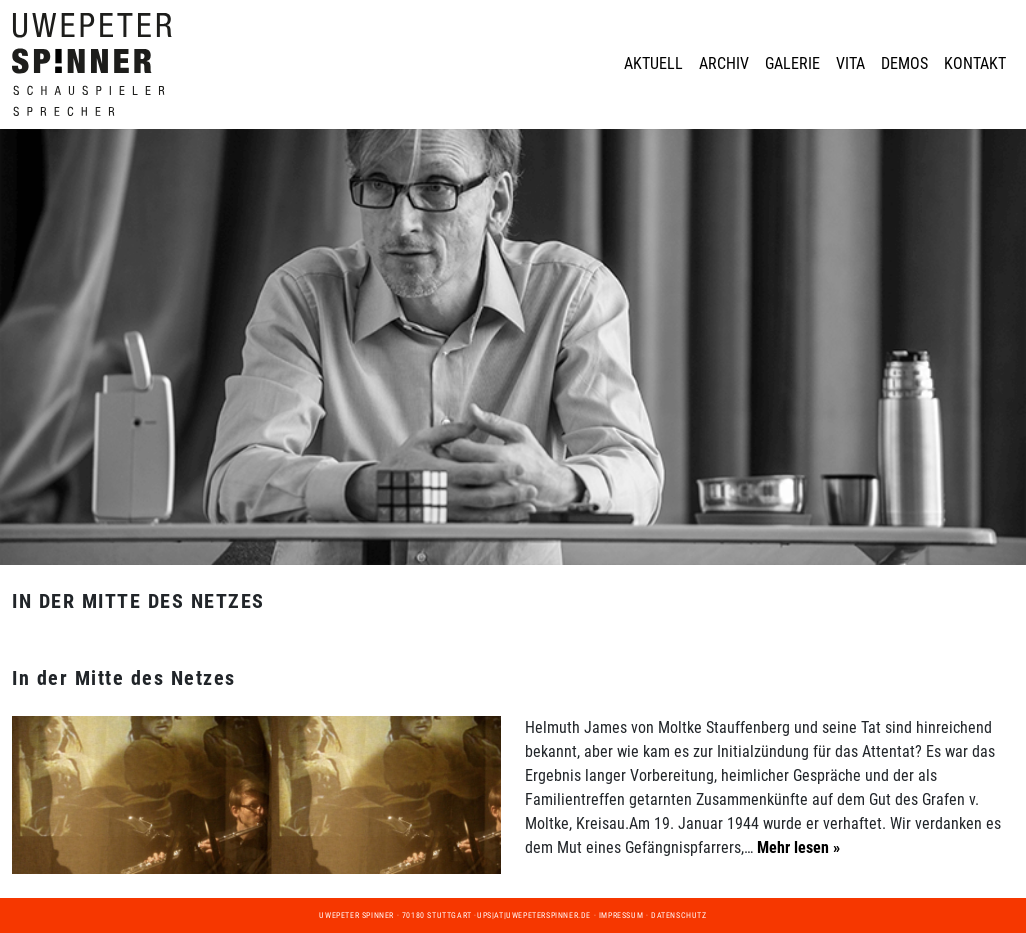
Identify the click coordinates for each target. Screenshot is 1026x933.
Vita (850, 63)
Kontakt (975, 63)
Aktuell (653, 63)
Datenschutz (679, 915)
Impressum (621, 915)
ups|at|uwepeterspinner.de (534, 915)
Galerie (792, 63)
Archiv (724, 63)
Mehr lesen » (796, 847)
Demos (904, 63)
